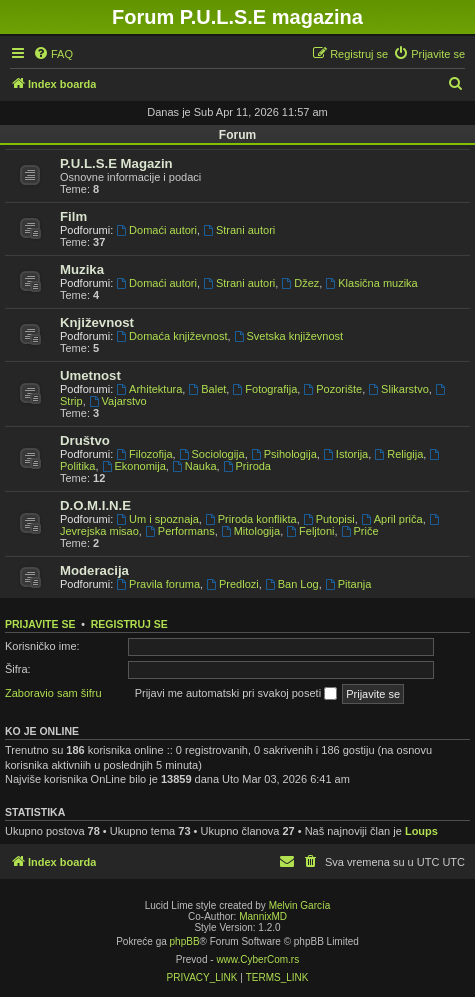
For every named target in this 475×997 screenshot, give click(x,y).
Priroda (247, 466)
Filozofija (144, 454)
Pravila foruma (158, 584)
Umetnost (90, 375)
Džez (300, 283)
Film (73, 216)
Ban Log (292, 584)
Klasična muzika (371, 283)
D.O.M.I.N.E (95, 505)
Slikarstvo (398, 389)
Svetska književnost (288, 336)
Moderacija (94, 570)
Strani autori (239, 230)
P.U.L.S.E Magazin (116, 163)
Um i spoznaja (157, 519)
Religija (398, 454)
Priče (360, 531)
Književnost (97, 322)
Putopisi (329, 519)
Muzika (82, 269)
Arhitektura (149, 389)
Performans (180, 531)
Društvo (85, 440)
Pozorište (332, 389)
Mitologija (250, 531)
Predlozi (232, 584)
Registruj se (129, 624)
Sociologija (212, 454)
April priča (392, 519)
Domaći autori (156, 230)
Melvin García (300, 905)
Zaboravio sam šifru (53, 693)
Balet (207, 389)
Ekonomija (134, 466)
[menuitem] (53, 54)
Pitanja (348, 584)
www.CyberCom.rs (257, 959)
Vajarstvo (118, 401)
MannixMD (263, 916)
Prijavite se (40, 624)
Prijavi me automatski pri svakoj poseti (236, 694)
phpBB (185, 941)
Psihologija (284, 454)
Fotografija (264, 389)
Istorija (345, 454)
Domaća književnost (171, 336)
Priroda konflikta (251, 519)
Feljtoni (310, 531)
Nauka (194, 466)
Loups (421, 831)
